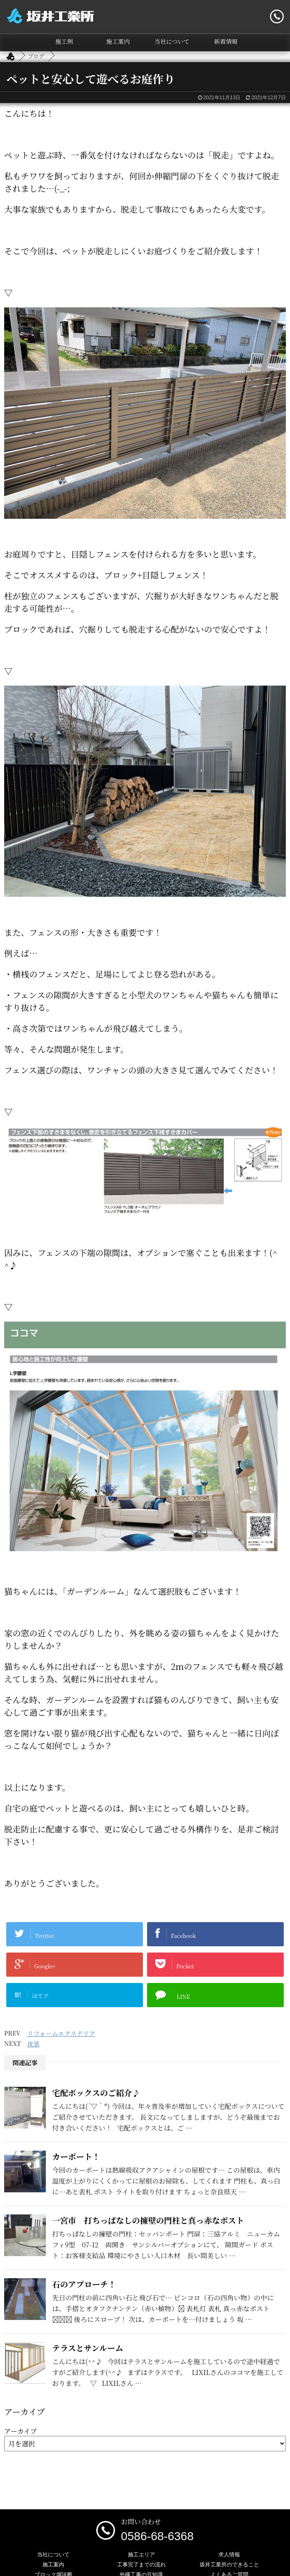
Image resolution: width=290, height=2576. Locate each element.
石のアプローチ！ (84, 2283)
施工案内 (118, 41)
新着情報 (226, 41)
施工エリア (141, 2554)
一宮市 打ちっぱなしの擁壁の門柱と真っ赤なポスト (148, 2220)
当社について (172, 41)
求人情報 (229, 2554)
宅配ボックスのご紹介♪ (96, 2092)
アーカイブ (20, 2431)
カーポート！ (76, 2156)
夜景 (33, 2043)
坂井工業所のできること (229, 2564)
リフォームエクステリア (61, 2033)
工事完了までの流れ (141, 2564)
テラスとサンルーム (87, 2347)
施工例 (64, 41)
